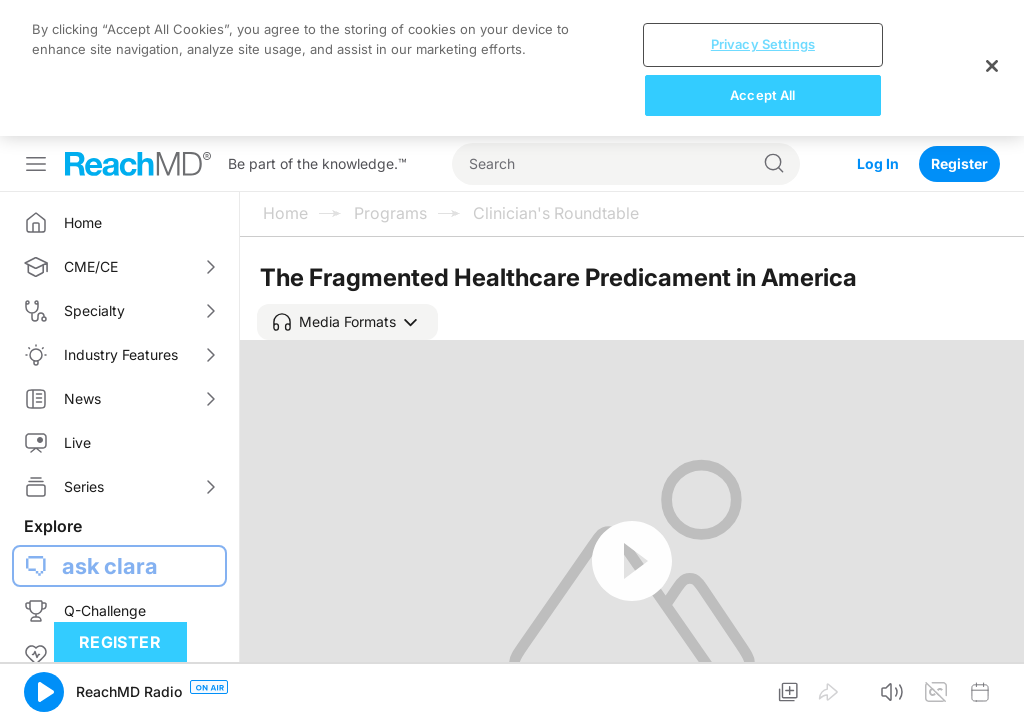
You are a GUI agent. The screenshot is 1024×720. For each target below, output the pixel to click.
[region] (512, 68)
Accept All (762, 95)
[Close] (992, 66)
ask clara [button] (110, 566)
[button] (347, 322)
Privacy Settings (763, 44)
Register (959, 163)
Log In (878, 163)
